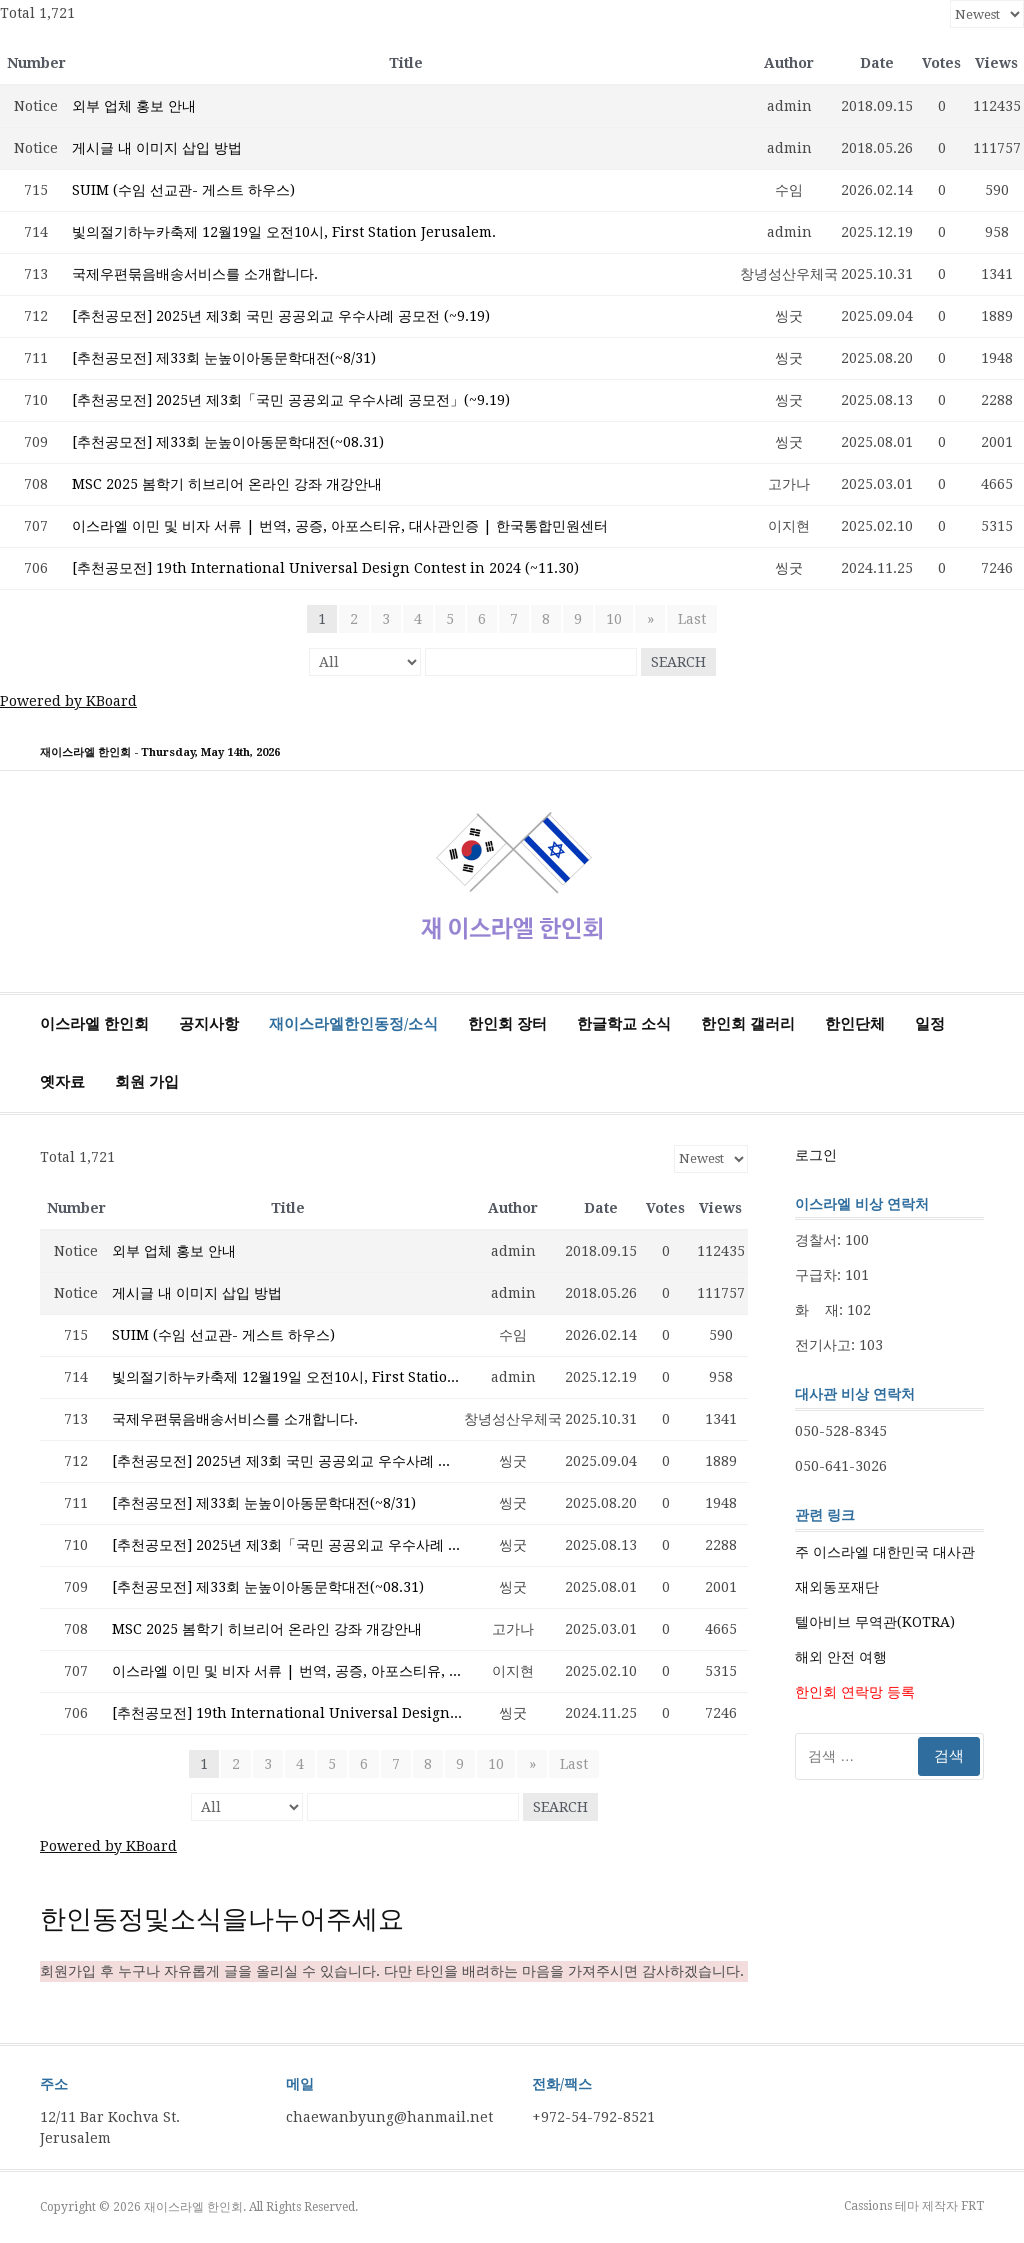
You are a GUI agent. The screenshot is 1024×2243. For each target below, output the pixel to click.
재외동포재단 (837, 1587)
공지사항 (209, 1024)
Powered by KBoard (68, 701)
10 (615, 619)
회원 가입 (147, 1082)
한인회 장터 (507, 1024)
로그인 (816, 1155)
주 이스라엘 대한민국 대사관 (885, 1552)
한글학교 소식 (624, 1024)
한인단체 (855, 1024)
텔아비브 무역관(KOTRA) (875, 1622)
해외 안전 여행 (841, 1657)
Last (692, 619)
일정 (930, 1024)
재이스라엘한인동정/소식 (353, 1024)
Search (678, 662)
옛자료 (62, 1082)
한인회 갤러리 (748, 1024)
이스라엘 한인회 (94, 1024)
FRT (972, 2206)
